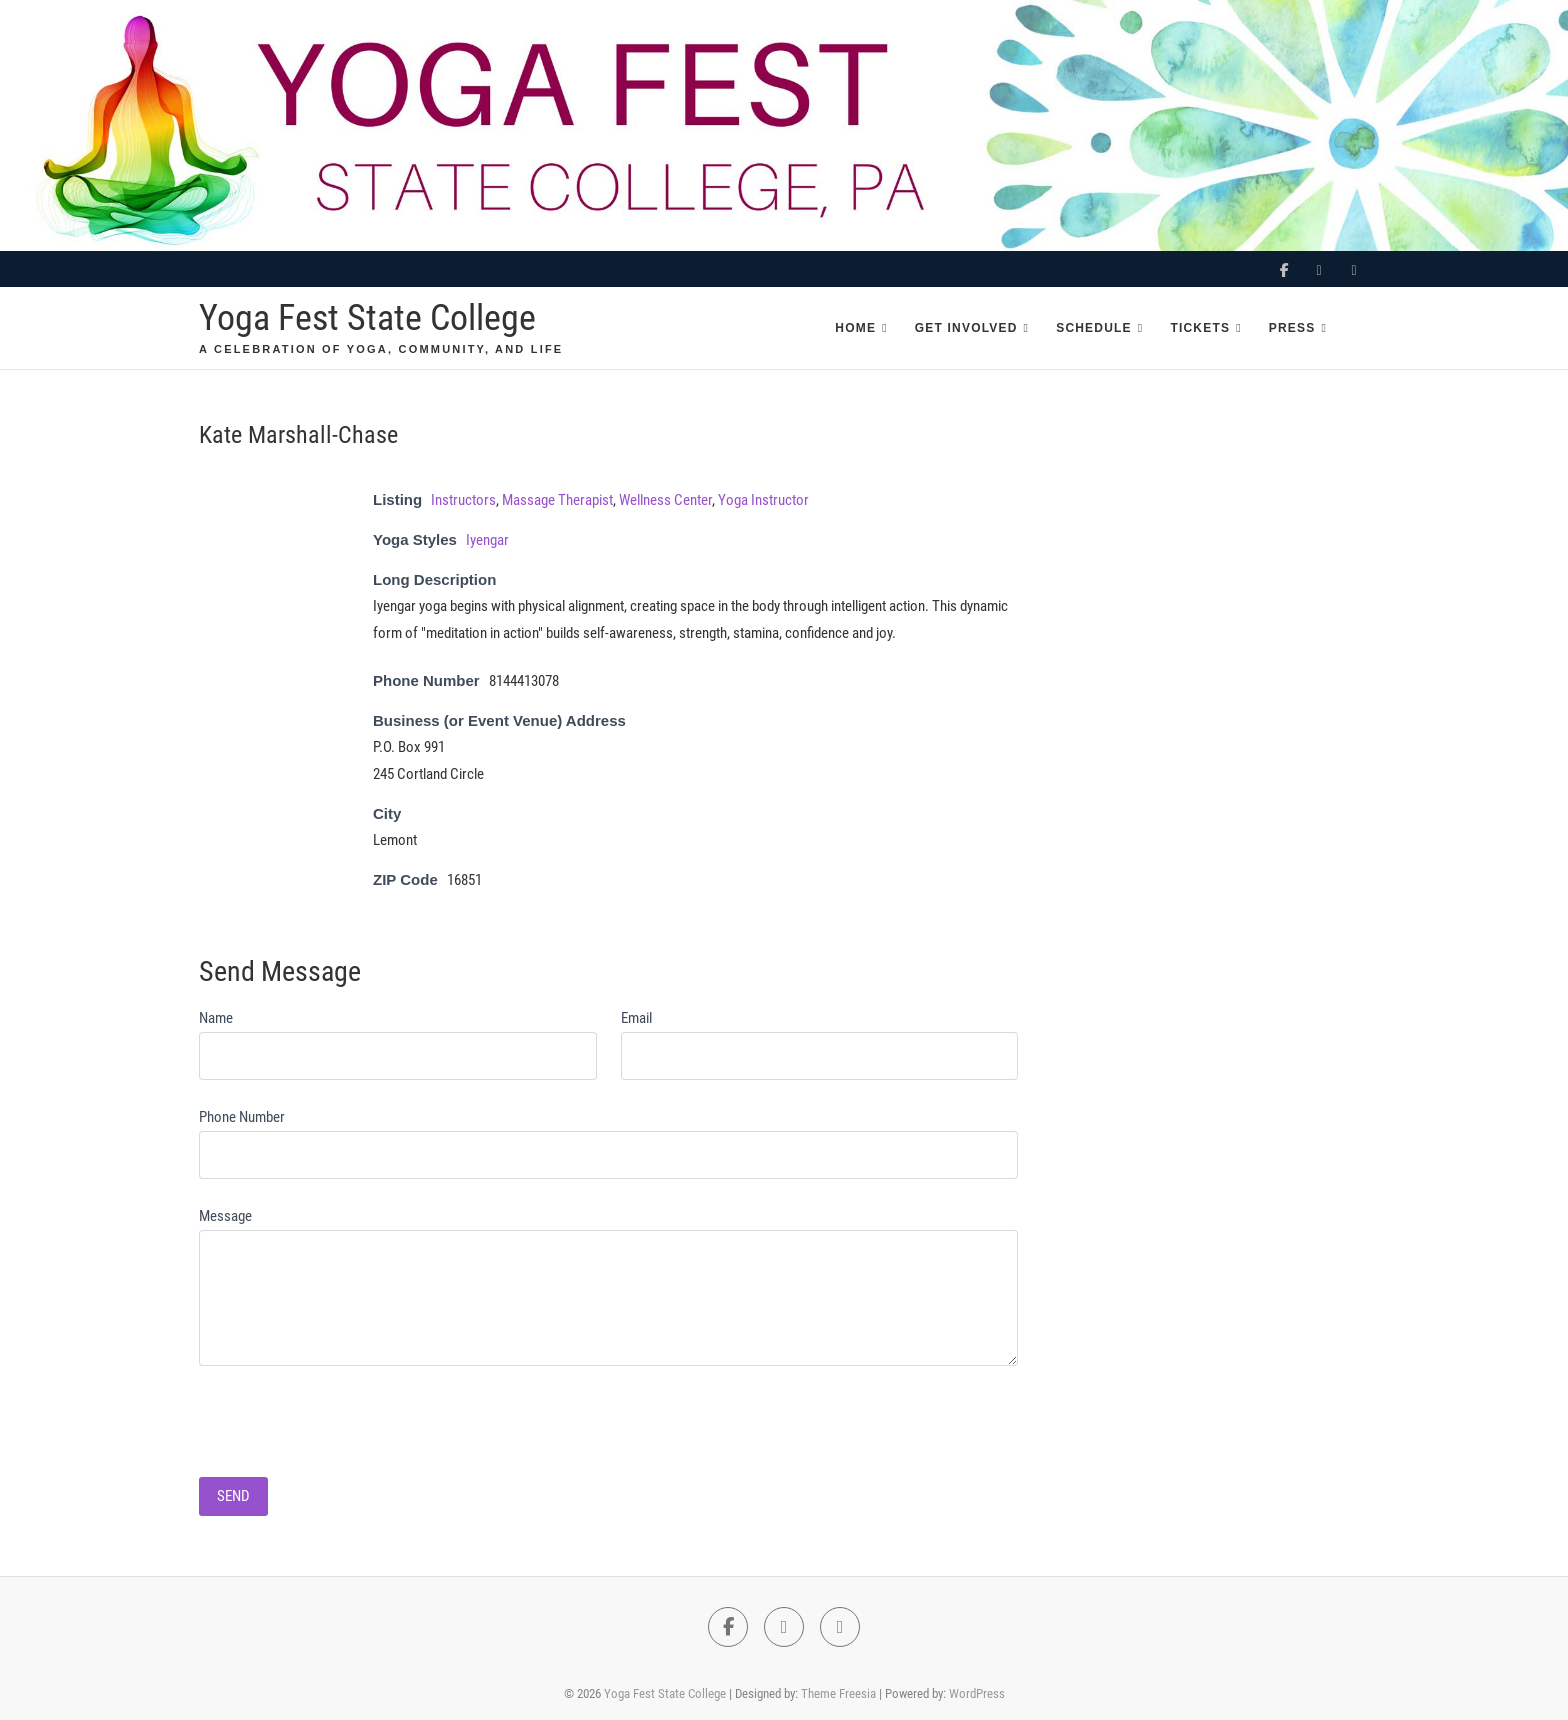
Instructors (463, 500)
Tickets (1200, 328)
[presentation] (351, 1414)
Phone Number (242, 1117)
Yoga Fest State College (367, 318)
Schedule (1094, 328)
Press (1292, 328)
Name (216, 1018)
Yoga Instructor (763, 500)
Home (855, 328)
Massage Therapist (557, 500)
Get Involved (966, 328)
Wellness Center (665, 500)
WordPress (977, 1693)
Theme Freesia (838, 1693)
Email (636, 1018)
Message (225, 1216)
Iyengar (487, 540)
